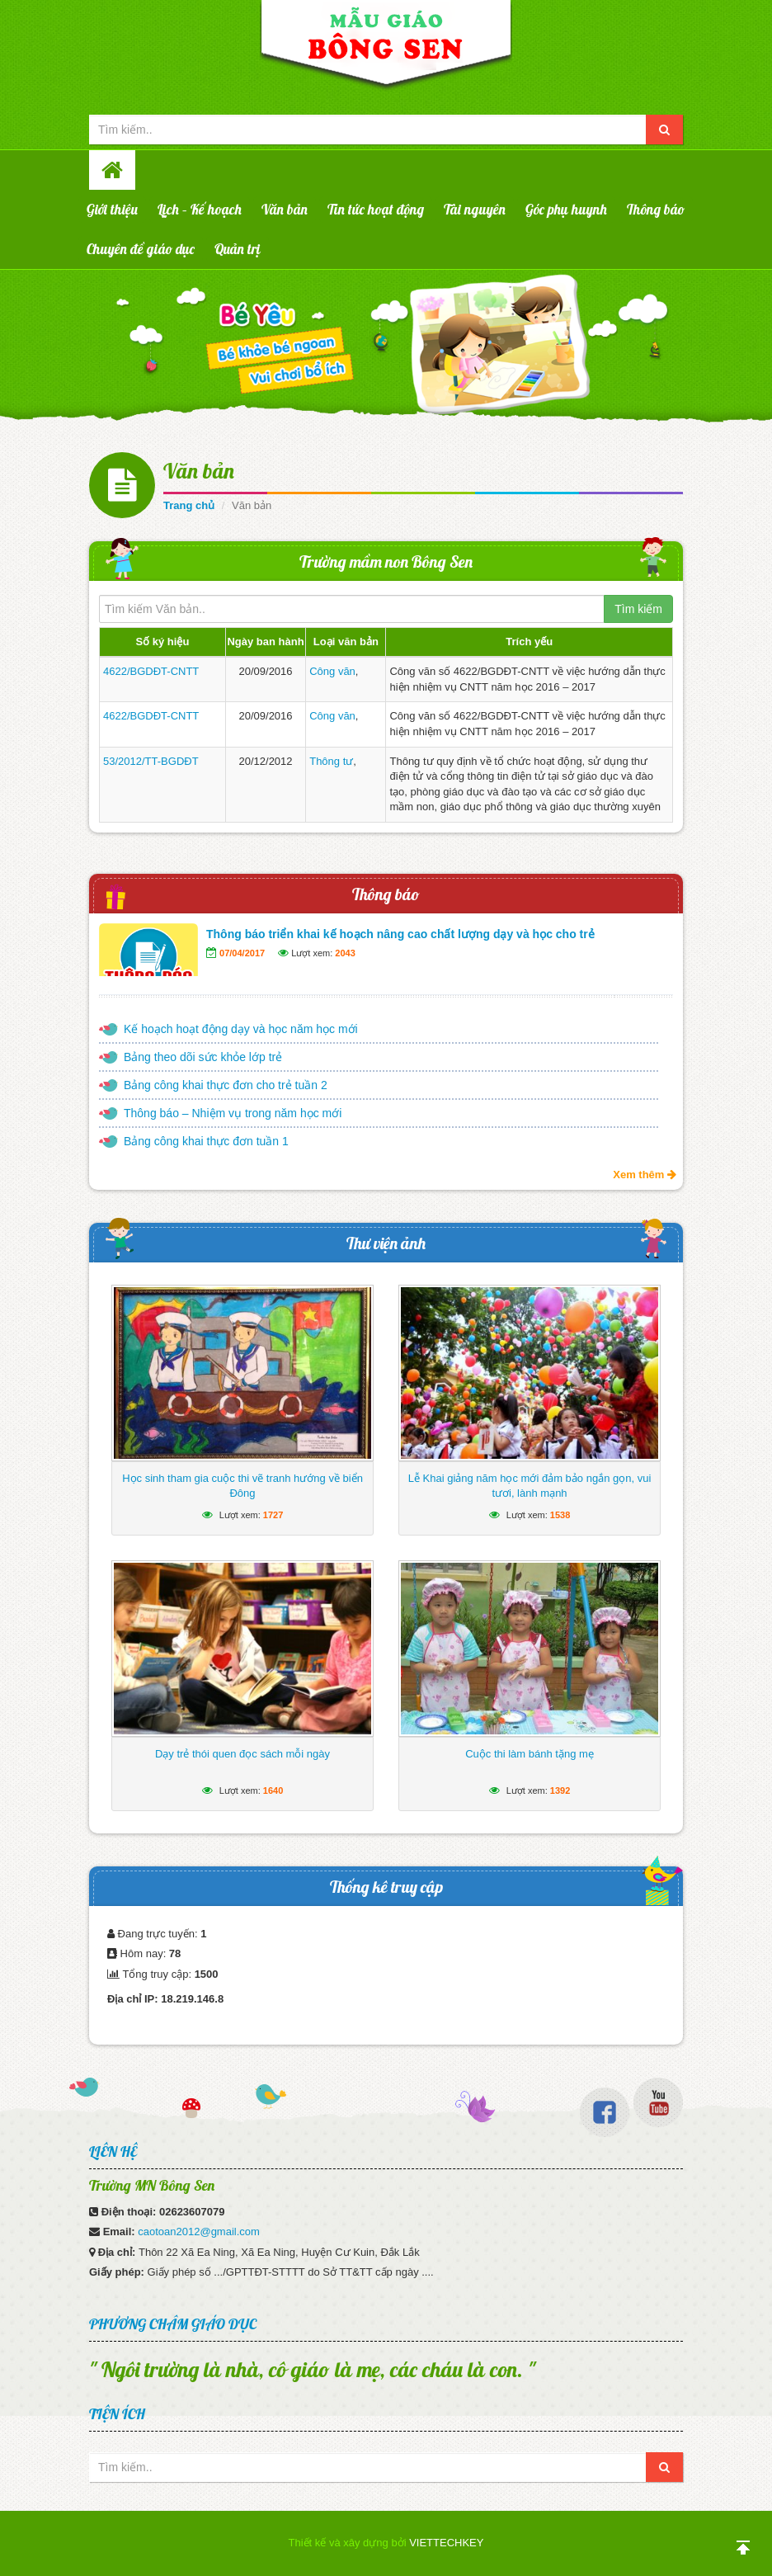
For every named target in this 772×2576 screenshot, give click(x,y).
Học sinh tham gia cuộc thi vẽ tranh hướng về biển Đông (242, 1485)
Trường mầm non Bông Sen (386, 561)
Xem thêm (644, 1174)
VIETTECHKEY (446, 2542)
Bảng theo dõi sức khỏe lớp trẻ (203, 1057)
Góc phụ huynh (566, 209)
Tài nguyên (475, 209)
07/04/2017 (242, 953)
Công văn (332, 671)
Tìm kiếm (638, 609)
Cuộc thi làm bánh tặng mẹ (529, 1754)
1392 (560, 1790)
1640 (273, 1790)
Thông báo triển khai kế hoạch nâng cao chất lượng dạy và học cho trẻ (400, 934)
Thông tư (331, 761)
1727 (273, 1515)
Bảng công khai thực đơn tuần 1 (206, 1141)
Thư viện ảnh (386, 1243)
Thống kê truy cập (386, 1886)
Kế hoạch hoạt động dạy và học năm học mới (241, 1029)
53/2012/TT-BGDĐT (151, 761)
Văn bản (284, 209)
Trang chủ (188, 505)
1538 (560, 1515)
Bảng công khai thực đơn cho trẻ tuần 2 (225, 1085)
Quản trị (237, 248)
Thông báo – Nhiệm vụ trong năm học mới (232, 1113)
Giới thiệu (112, 209)
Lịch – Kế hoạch (200, 209)
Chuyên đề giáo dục (141, 248)
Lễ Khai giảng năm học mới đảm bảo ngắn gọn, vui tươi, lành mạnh (530, 1485)
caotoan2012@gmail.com (199, 2231)
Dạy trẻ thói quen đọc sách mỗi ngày (242, 1754)
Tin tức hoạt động (375, 209)
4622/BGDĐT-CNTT (151, 671)
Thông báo (656, 209)
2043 (345, 953)
